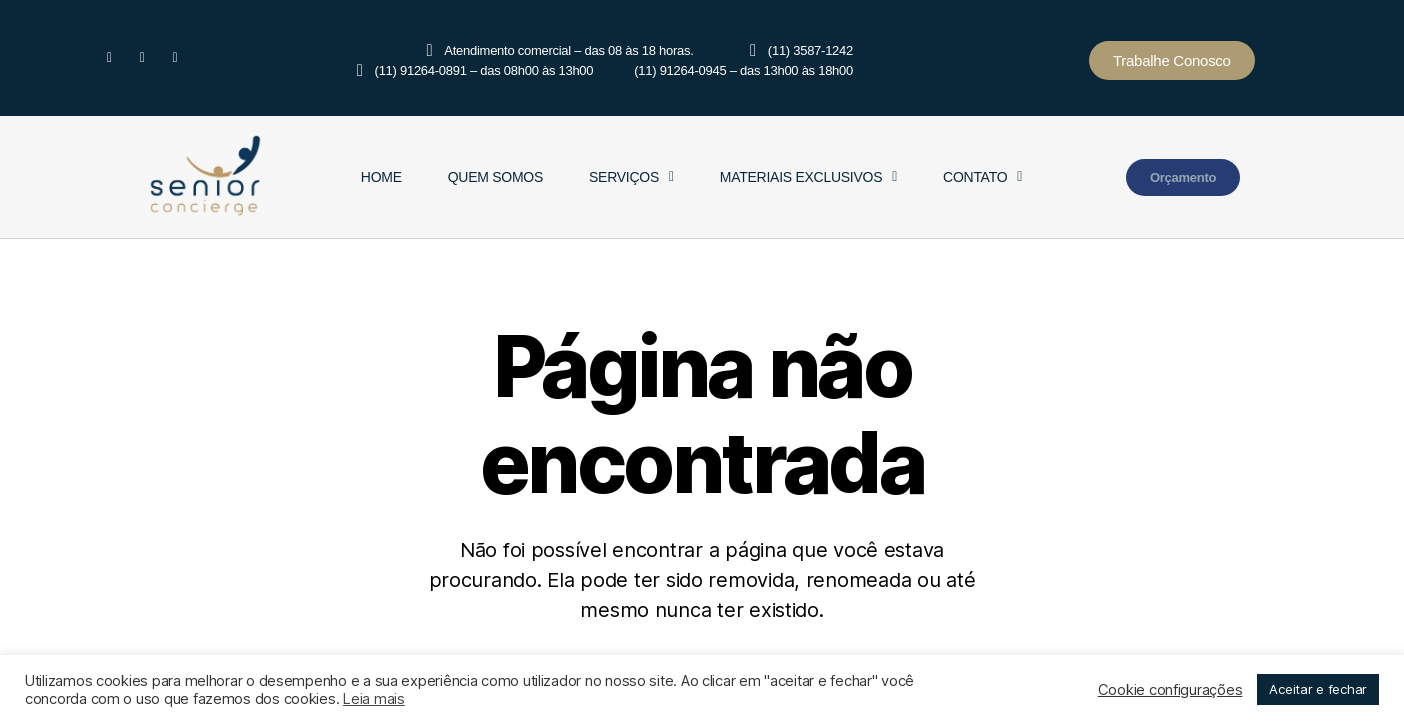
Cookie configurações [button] (1170, 690)
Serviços (631, 177)
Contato (982, 177)
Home (381, 177)
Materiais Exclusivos (808, 177)
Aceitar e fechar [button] (1318, 689)
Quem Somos (495, 177)
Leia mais (374, 699)
